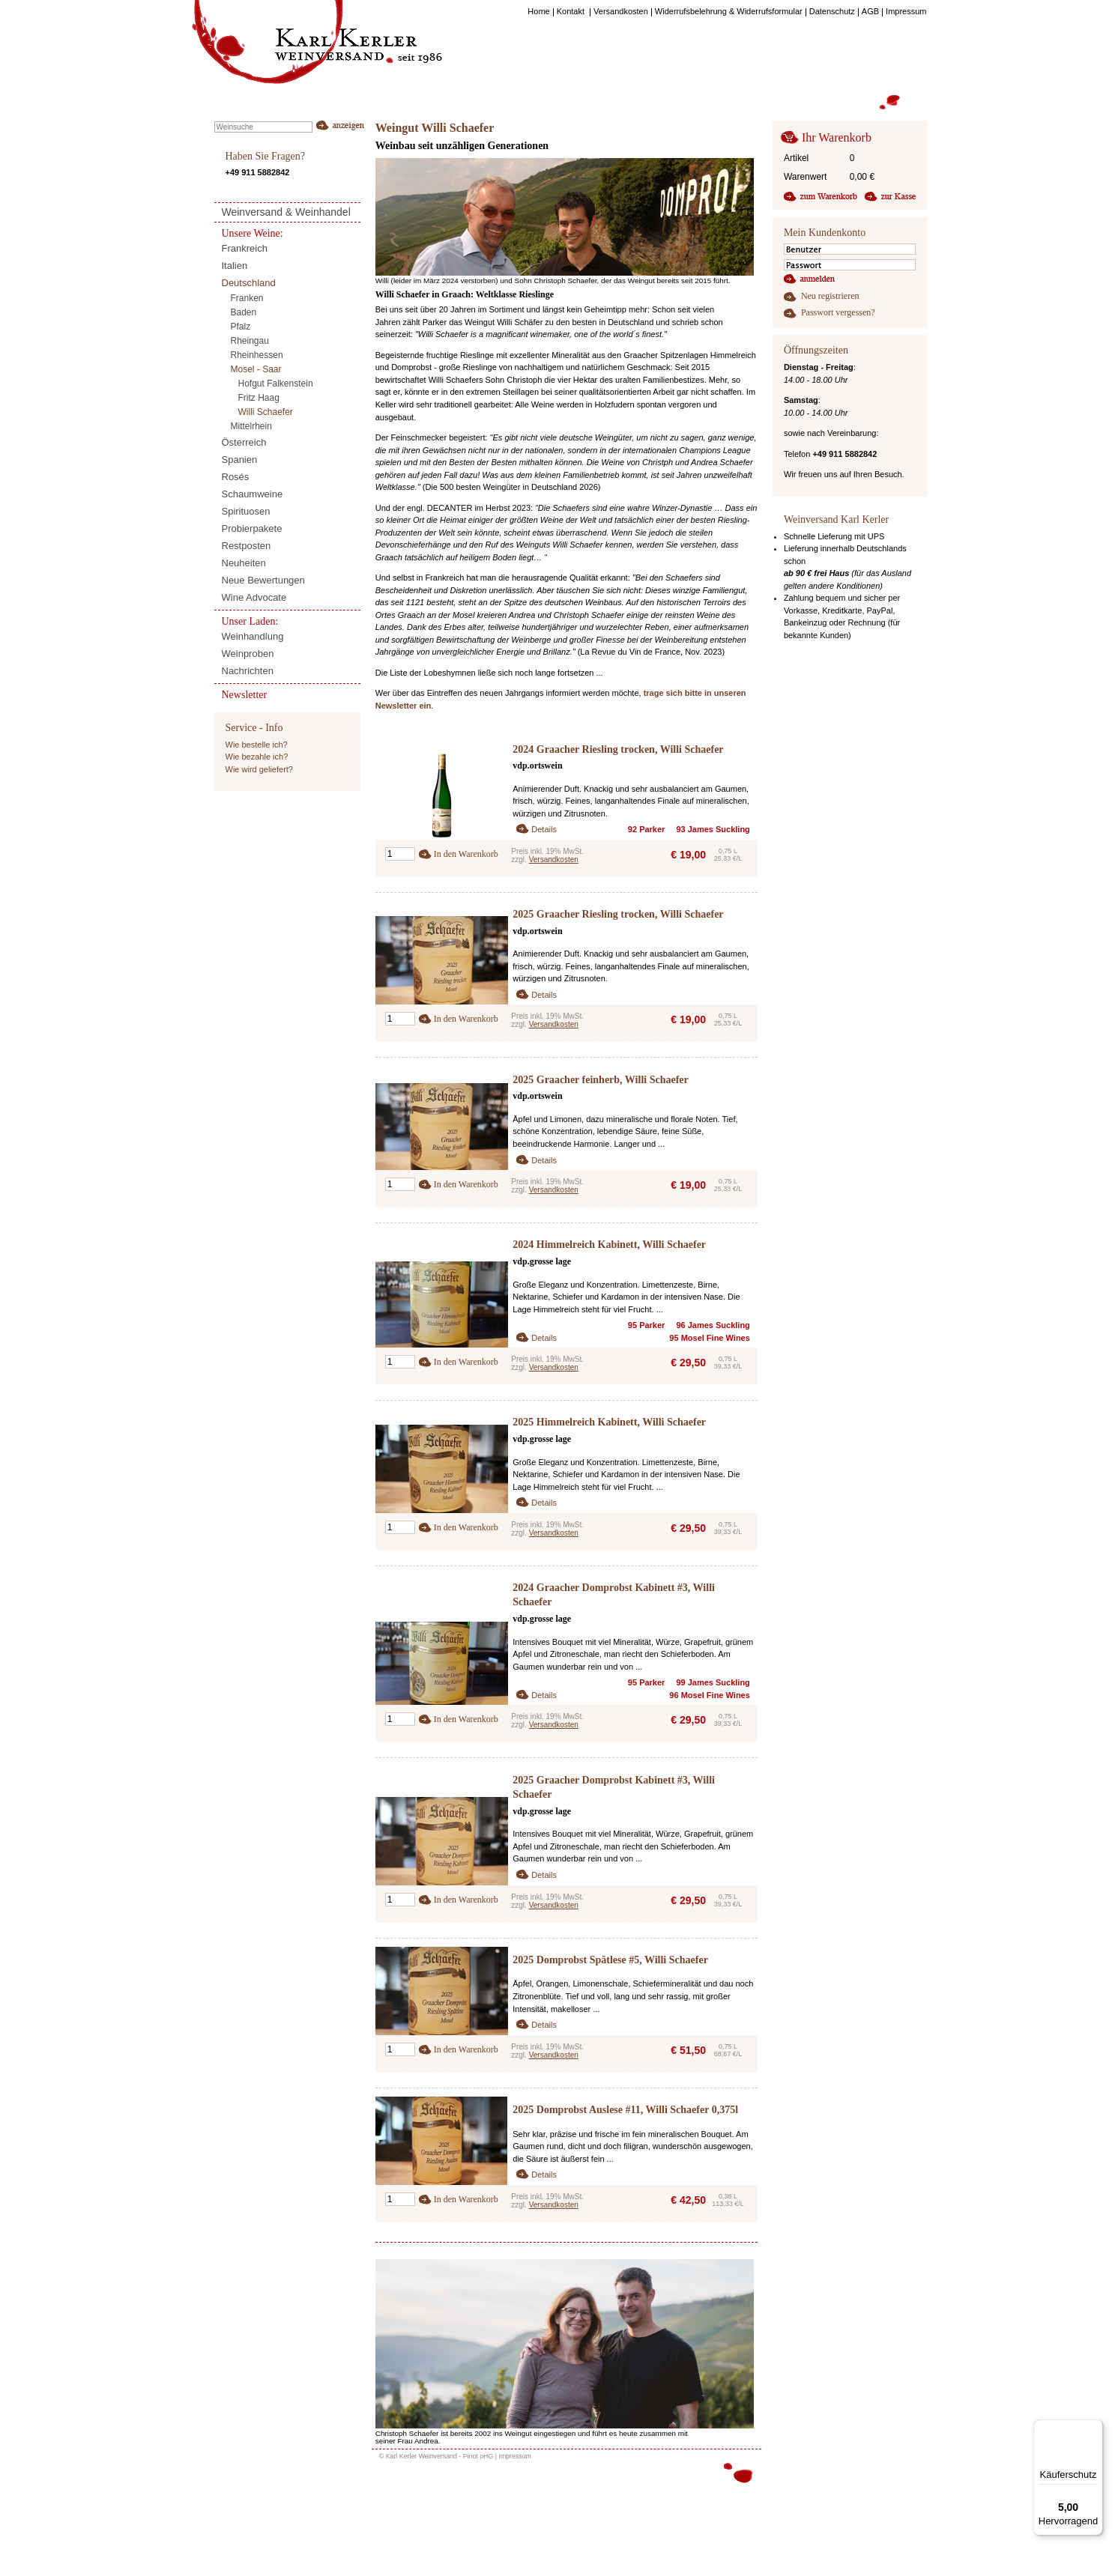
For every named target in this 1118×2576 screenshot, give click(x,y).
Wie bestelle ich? (257, 744)
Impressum (514, 2456)
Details (544, 829)
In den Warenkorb (466, 854)
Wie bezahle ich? (257, 756)
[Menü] (1094, 2428)
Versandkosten (553, 859)
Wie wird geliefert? (259, 769)
